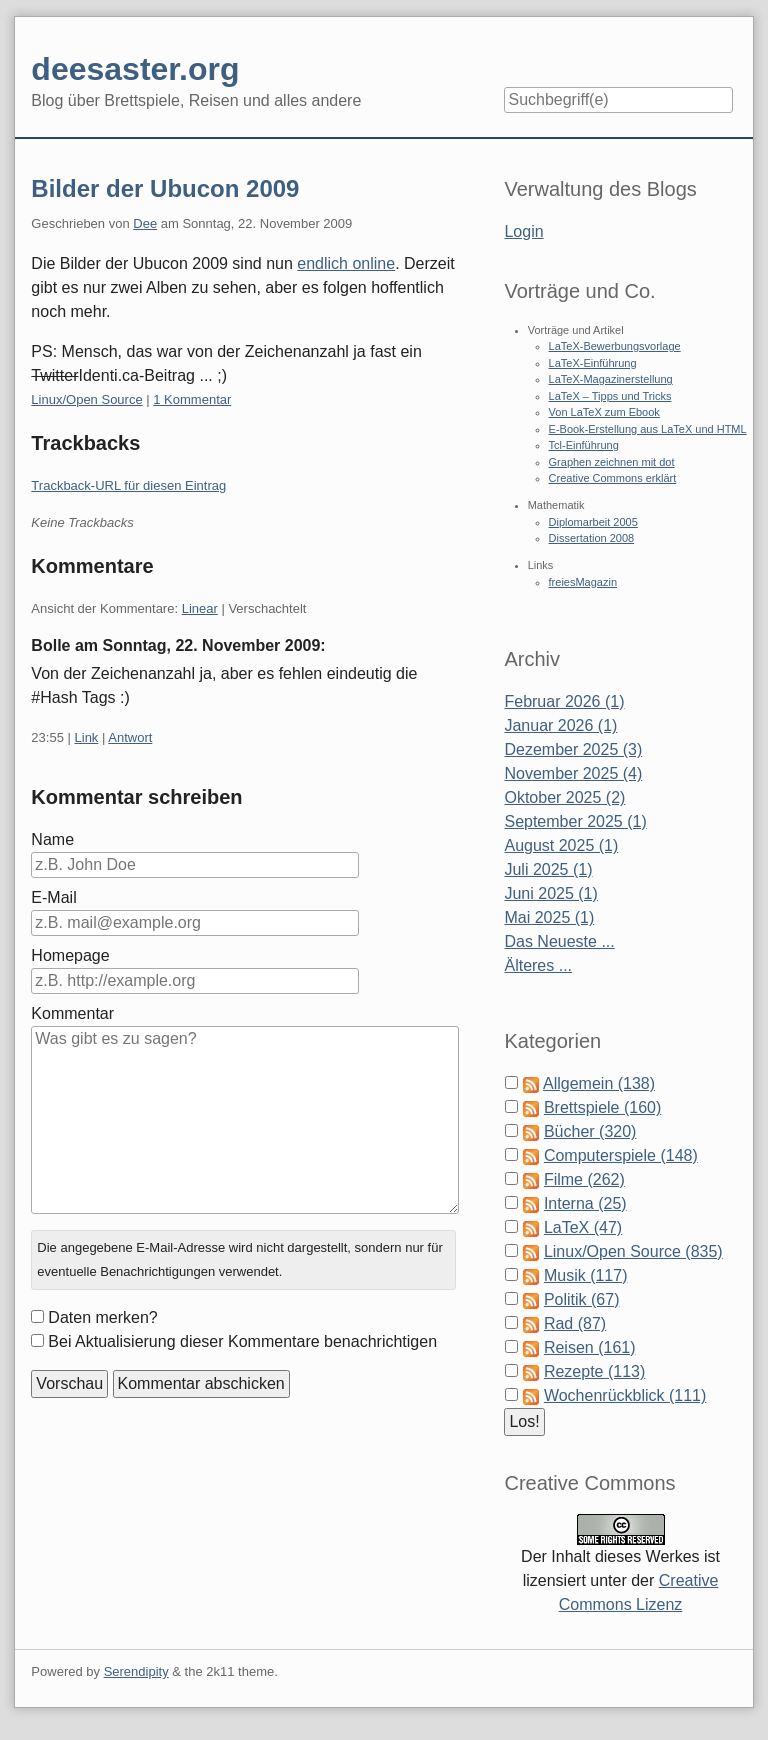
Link (87, 737)
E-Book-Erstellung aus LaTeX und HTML (648, 429)
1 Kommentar (192, 399)
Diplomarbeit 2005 (593, 522)
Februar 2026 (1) (564, 701)
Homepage (70, 955)
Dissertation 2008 (592, 538)
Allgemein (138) (599, 1083)
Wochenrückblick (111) (625, 1395)
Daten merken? (102, 1317)
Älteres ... (538, 965)
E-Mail (53, 897)
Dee (145, 223)
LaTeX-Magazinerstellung (611, 379)
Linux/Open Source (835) (633, 1251)
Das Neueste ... (559, 941)
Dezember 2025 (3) (573, 749)
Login (523, 231)
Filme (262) (584, 1179)
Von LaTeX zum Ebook (604, 412)
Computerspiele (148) (621, 1155)
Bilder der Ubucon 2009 (165, 188)
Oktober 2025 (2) (564, 797)
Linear (200, 608)
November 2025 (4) (573, 773)
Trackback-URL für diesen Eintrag (128, 485)
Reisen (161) (590, 1347)
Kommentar (72, 1013)
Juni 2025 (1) (550, 893)
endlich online (346, 263)
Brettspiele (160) (602, 1107)
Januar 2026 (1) (560, 725)
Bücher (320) (590, 1131)
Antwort (130, 737)
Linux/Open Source (86, 399)
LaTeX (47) (583, 1227)
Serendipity (136, 1671)
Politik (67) (582, 1299)
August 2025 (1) (561, 845)
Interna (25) (585, 1203)
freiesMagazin (583, 582)
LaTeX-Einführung (593, 363)
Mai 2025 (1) (549, 917)
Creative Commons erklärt (613, 478)
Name (52, 839)
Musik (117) (586, 1275)
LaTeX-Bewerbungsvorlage (615, 346)
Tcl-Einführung (584, 445)
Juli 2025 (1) (548, 869)
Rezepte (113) (594, 1371)
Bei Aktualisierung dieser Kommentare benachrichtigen (242, 1341)
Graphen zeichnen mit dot (612, 462)
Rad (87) (575, 1323)
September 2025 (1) (575, 821)
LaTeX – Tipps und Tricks (610, 396)
